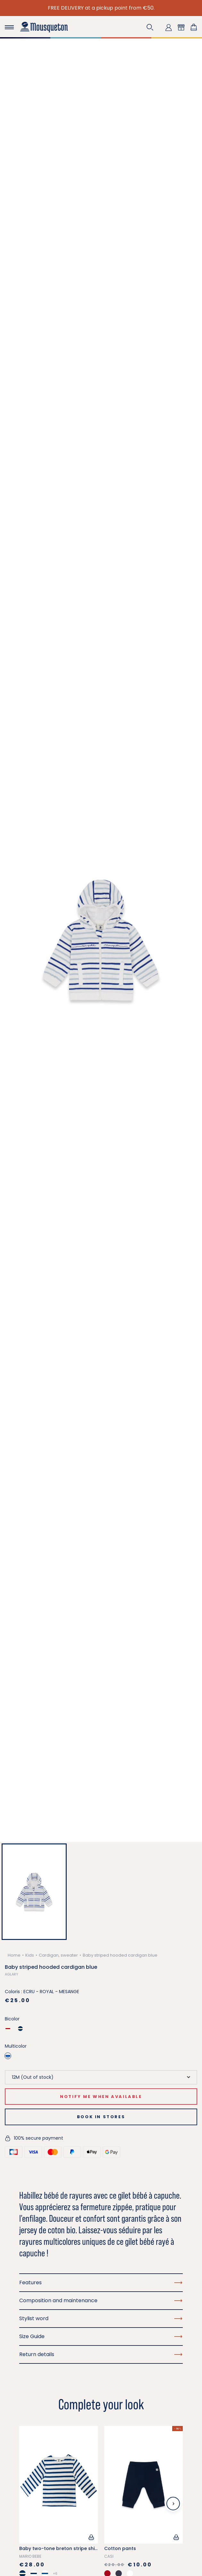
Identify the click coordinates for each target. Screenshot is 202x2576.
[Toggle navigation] (9, 27)
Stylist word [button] (101, 2318)
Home (14, 1955)
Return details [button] (101, 2354)
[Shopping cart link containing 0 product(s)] (193, 27)
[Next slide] (173, 2504)
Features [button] (101, 2282)
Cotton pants (120, 2548)
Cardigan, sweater (58, 1955)
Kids (29, 1955)
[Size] (101, 2077)
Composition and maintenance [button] (101, 2300)
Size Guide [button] (101, 2336)
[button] (150, 27)
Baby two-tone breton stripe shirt (58, 2548)
